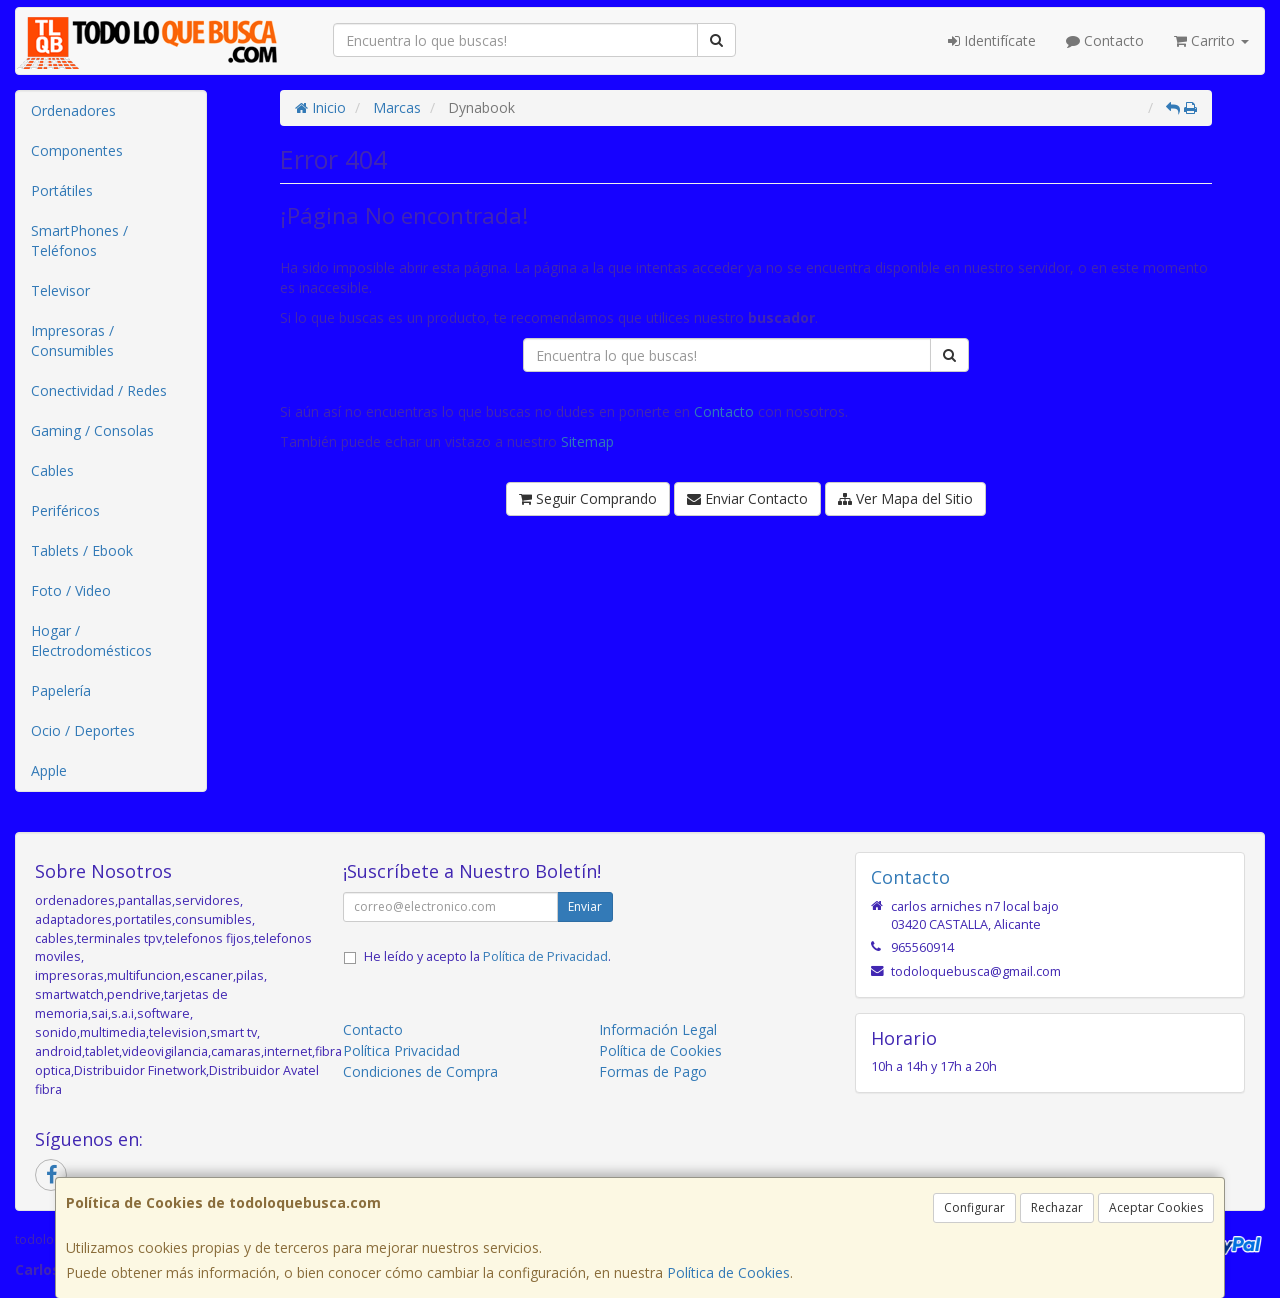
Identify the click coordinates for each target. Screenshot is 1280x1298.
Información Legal (658, 1029)
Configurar (974, 1207)
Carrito (1211, 40)
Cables (52, 470)
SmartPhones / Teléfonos (79, 240)
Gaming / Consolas (92, 430)
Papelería (61, 690)
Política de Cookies (728, 1272)
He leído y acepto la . (487, 956)
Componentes (77, 150)
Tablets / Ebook (82, 550)
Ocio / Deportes (83, 730)
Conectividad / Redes (99, 390)
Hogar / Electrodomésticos (91, 640)
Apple (49, 770)
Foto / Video (71, 590)
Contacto (1105, 40)
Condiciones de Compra (420, 1071)
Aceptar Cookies (1156, 1207)
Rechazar (1057, 1207)
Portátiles (62, 190)
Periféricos (65, 510)
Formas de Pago (653, 1071)
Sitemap (587, 441)
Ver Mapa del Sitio (905, 498)
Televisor (60, 290)
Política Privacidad (401, 1050)
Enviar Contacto (747, 498)
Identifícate (992, 40)
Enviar (585, 906)
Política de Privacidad (545, 956)
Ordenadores (73, 110)
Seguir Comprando (588, 498)
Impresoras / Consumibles (72, 340)
